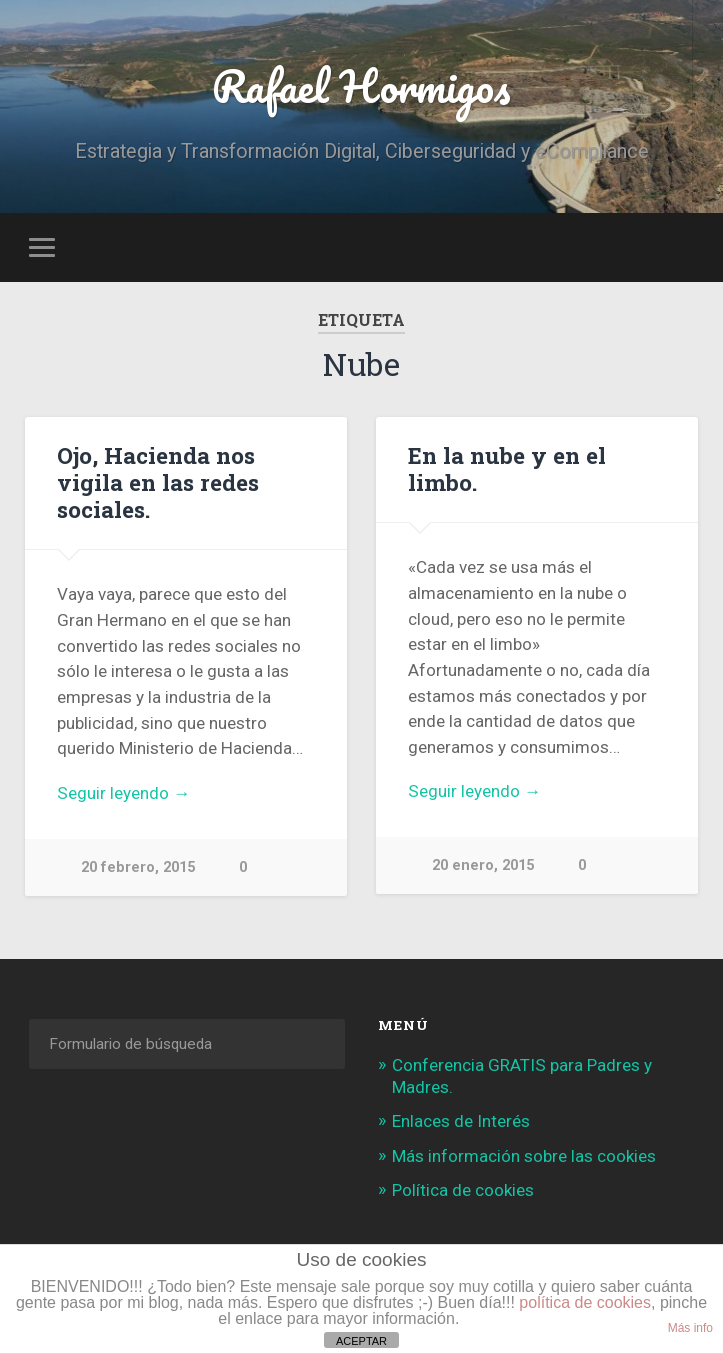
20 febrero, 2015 (138, 867)
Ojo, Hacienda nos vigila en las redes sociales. (158, 482)
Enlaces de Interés (461, 1121)
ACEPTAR (361, 1341)
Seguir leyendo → (123, 793)
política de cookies (585, 1302)
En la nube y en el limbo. (507, 468)
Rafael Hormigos (361, 85)
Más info (690, 1328)
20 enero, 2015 (483, 865)
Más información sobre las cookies (524, 1156)
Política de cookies (463, 1190)
